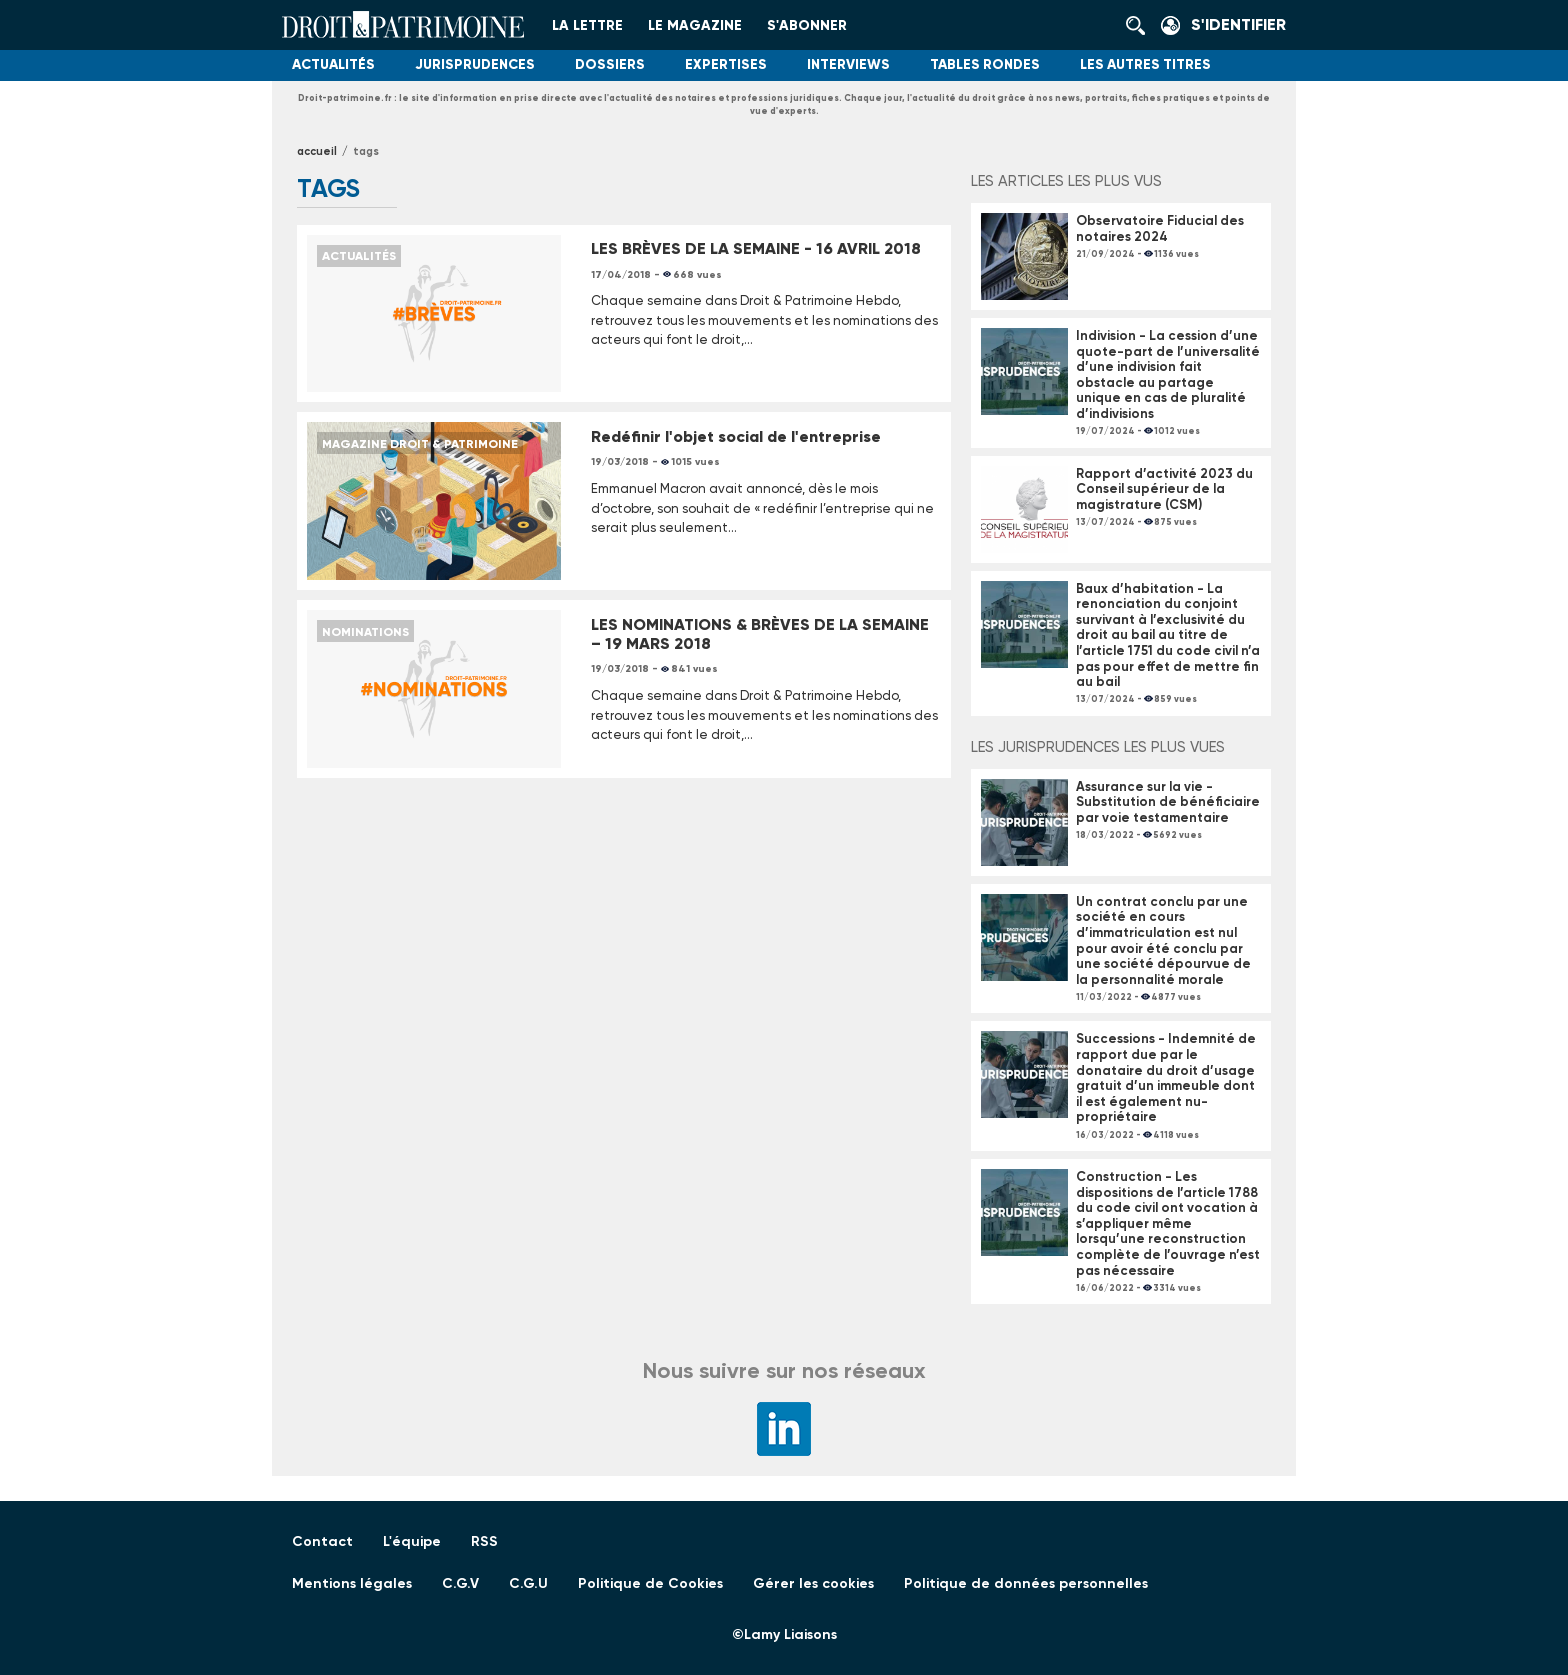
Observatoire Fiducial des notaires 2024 (1160, 228)
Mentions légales (352, 1583)
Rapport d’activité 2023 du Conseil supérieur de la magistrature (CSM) (1164, 489)
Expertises (726, 64)
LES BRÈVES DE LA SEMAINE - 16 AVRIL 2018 (756, 248)
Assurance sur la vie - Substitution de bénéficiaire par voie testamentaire (1168, 802)
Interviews (848, 64)
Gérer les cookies (813, 1583)
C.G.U (528, 1583)
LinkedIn (784, 1429)
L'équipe (412, 1541)
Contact (322, 1541)
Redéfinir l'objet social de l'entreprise (736, 436)
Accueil (317, 151)
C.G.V (460, 1583)
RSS (484, 1541)
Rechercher (1141, 25)
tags (366, 151)
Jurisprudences (475, 64)
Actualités (333, 64)
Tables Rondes (985, 64)
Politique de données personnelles (1026, 1583)
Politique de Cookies (650, 1583)
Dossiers (610, 64)
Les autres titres (1145, 64)
